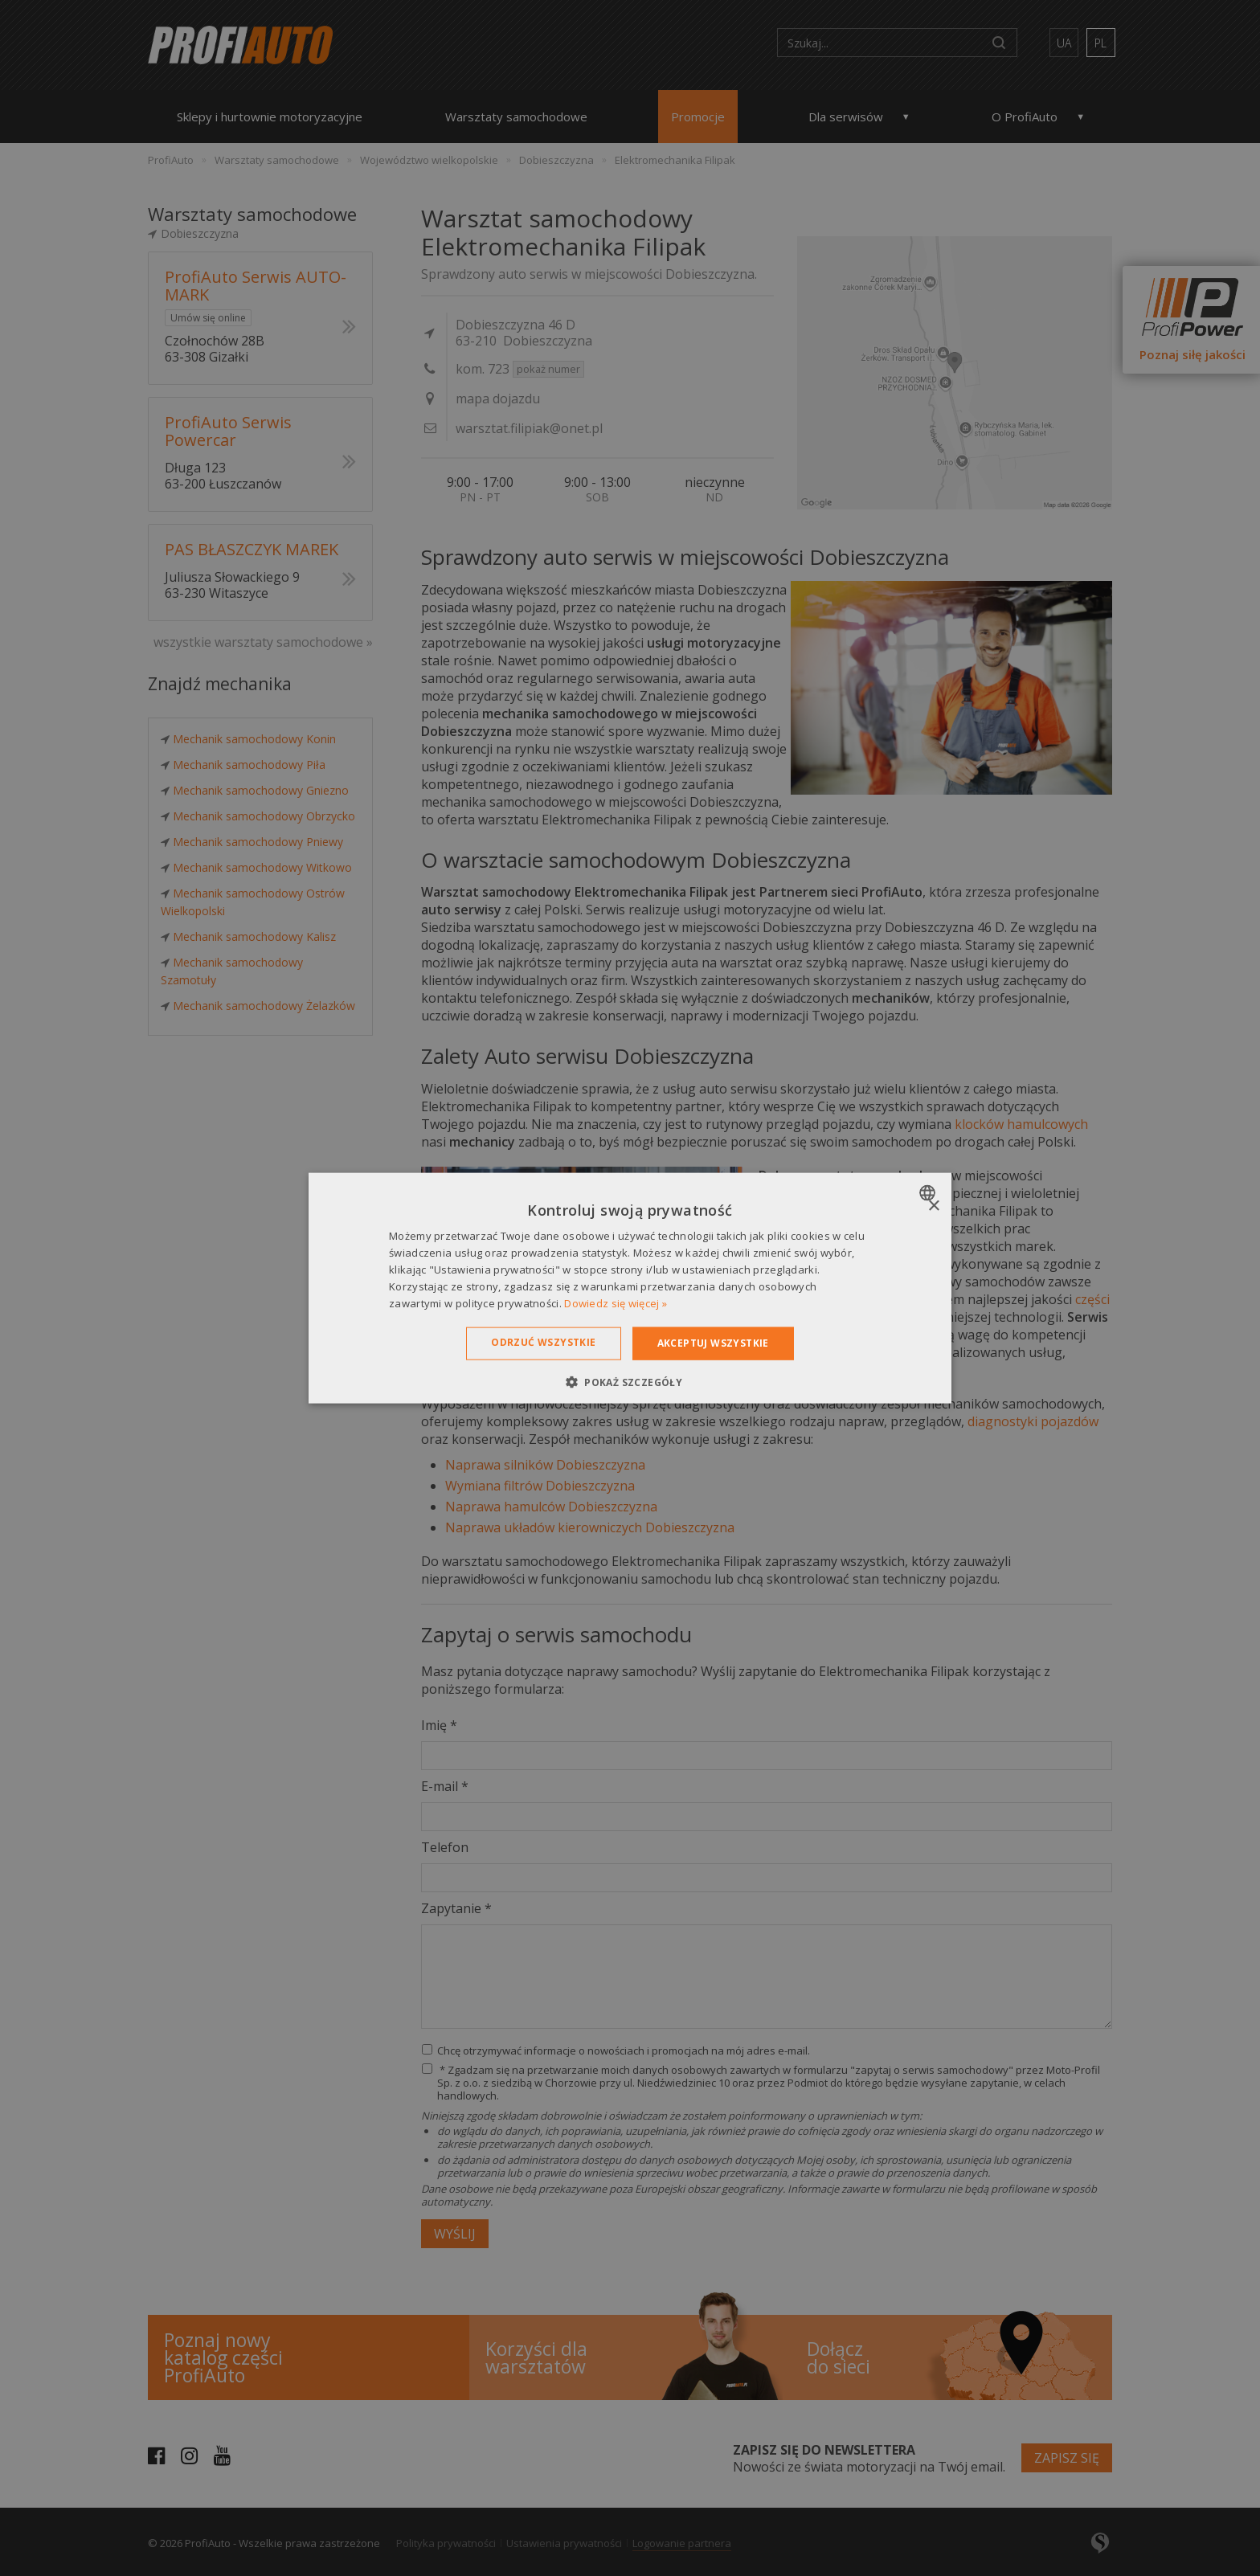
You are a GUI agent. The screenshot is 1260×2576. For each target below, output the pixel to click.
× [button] (933, 1206)
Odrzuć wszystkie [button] (543, 1342)
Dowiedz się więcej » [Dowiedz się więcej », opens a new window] (615, 1302)
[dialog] (630, 1288)
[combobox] (929, 1193)
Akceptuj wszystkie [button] (713, 1343)
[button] (630, 1381)
